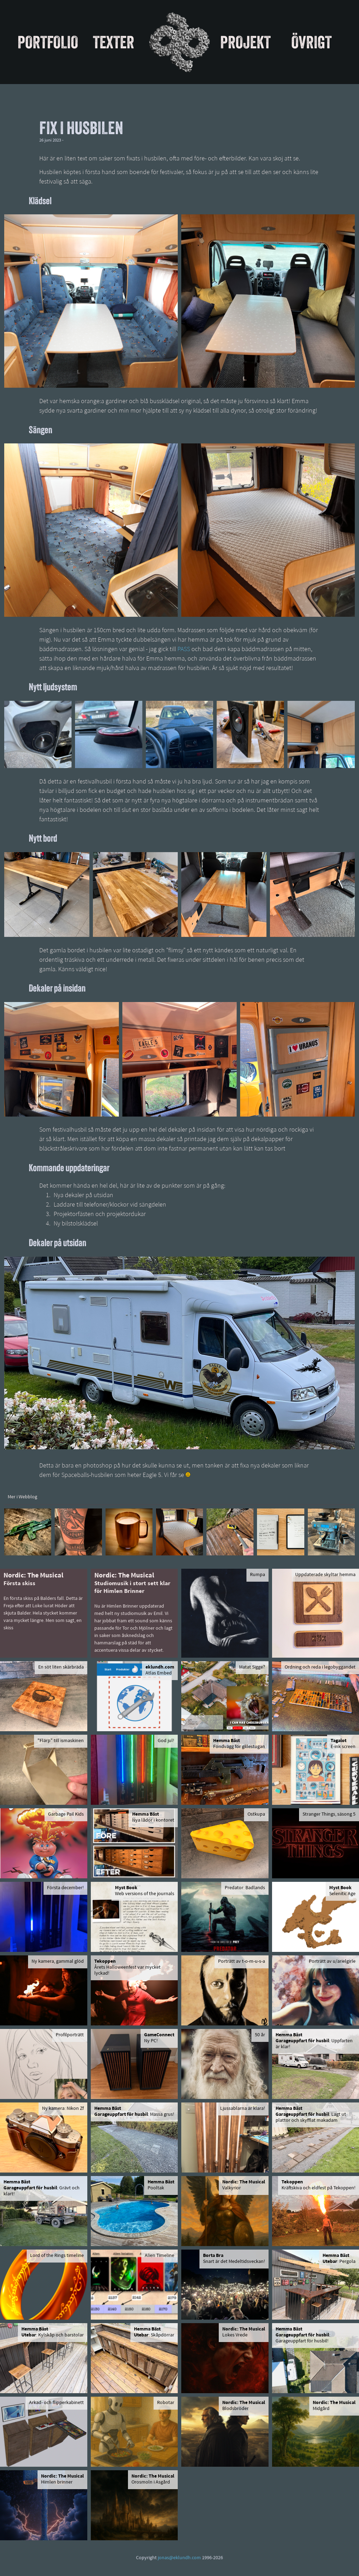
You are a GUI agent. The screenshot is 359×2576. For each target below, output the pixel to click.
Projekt (245, 42)
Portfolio (48, 42)
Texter (113, 42)
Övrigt (311, 42)
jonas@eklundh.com (179, 2558)
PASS (183, 649)
